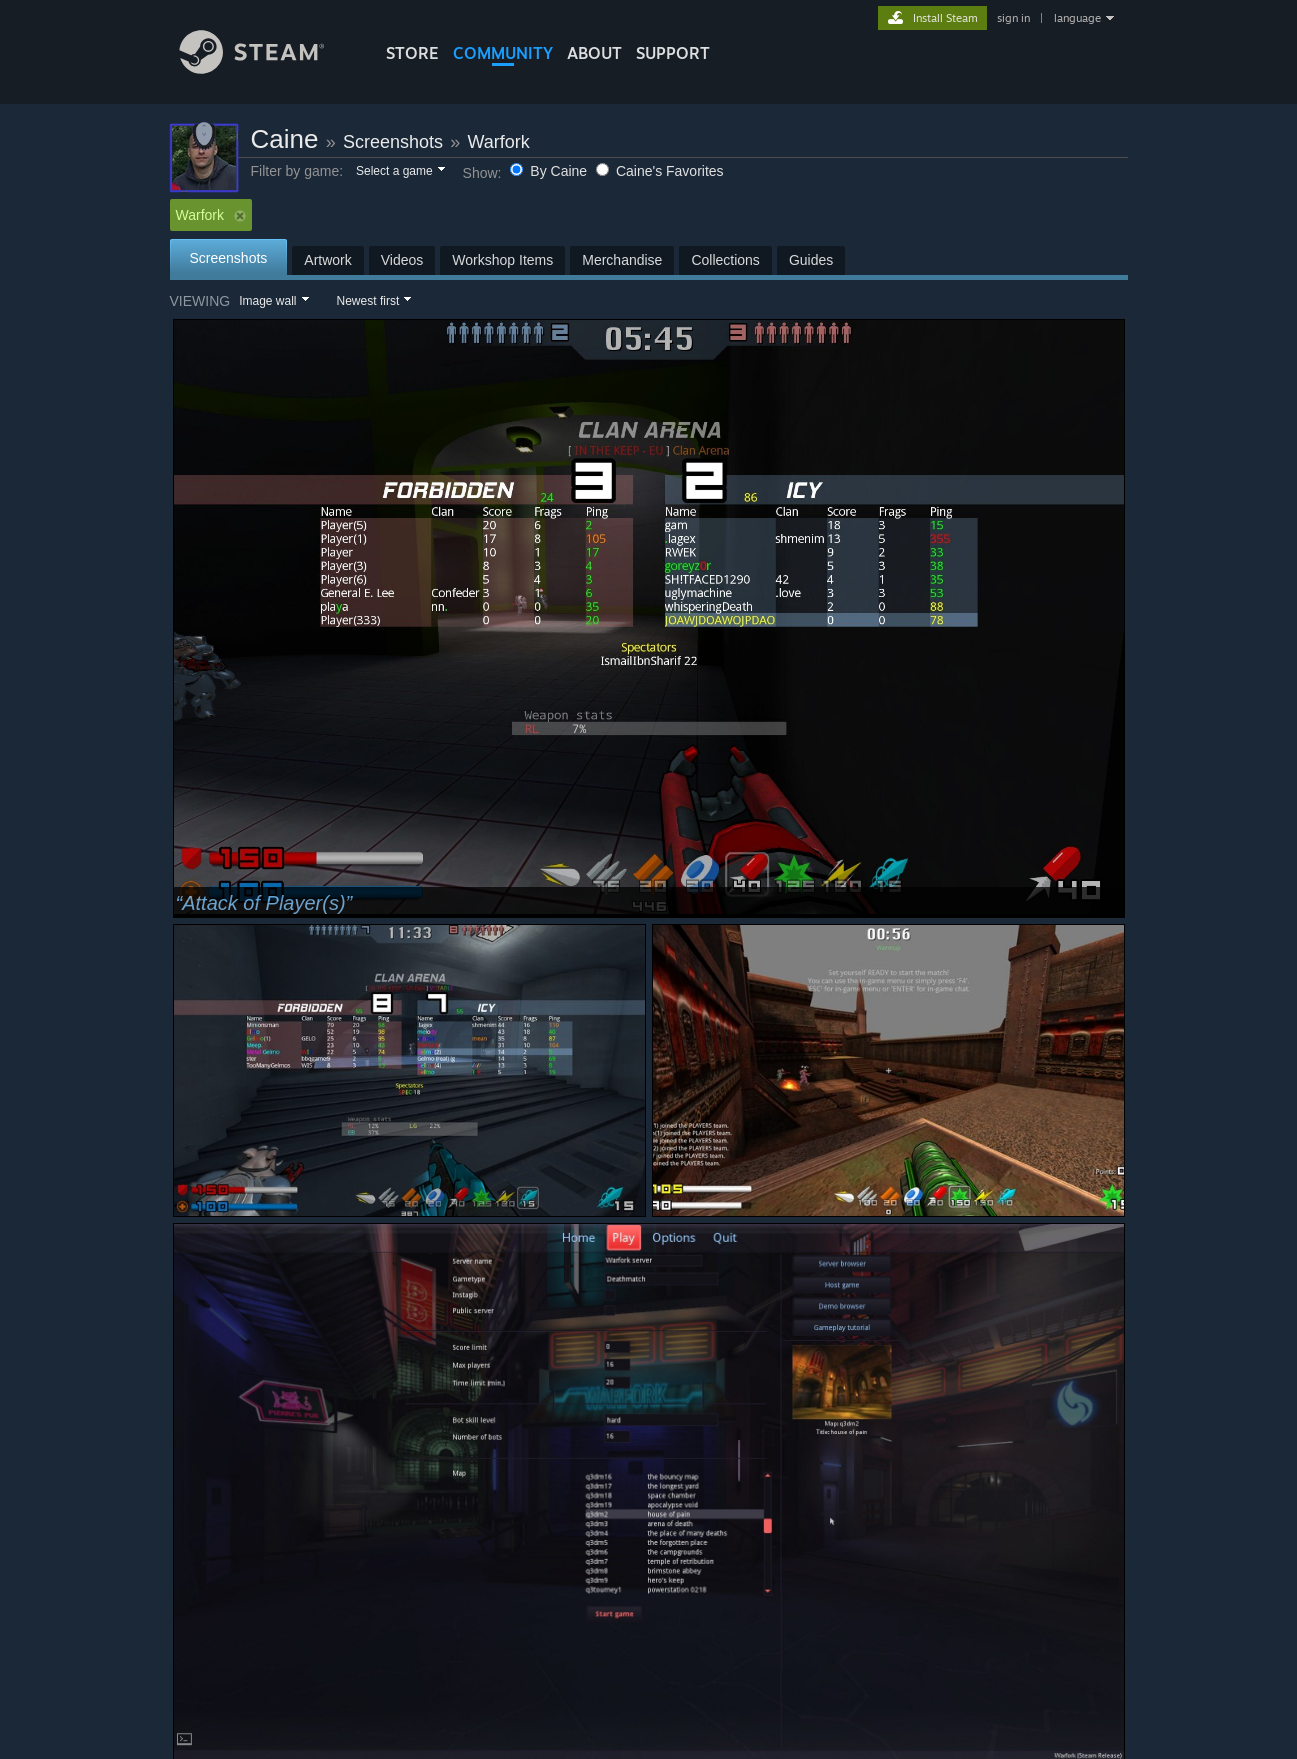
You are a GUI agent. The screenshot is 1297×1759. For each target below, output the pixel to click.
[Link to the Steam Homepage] (267, 68)
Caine (285, 139)
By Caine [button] (550, 171)
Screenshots (393, 142)
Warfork (498, 142)
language (1077, 18)
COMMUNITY (503, 53)
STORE (412, 53)
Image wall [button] (267, 301)
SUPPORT (673, 53)
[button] (399, 172)
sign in (1013, 18)
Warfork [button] (211, 215)
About (594, 53)
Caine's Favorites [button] (660, 171)
